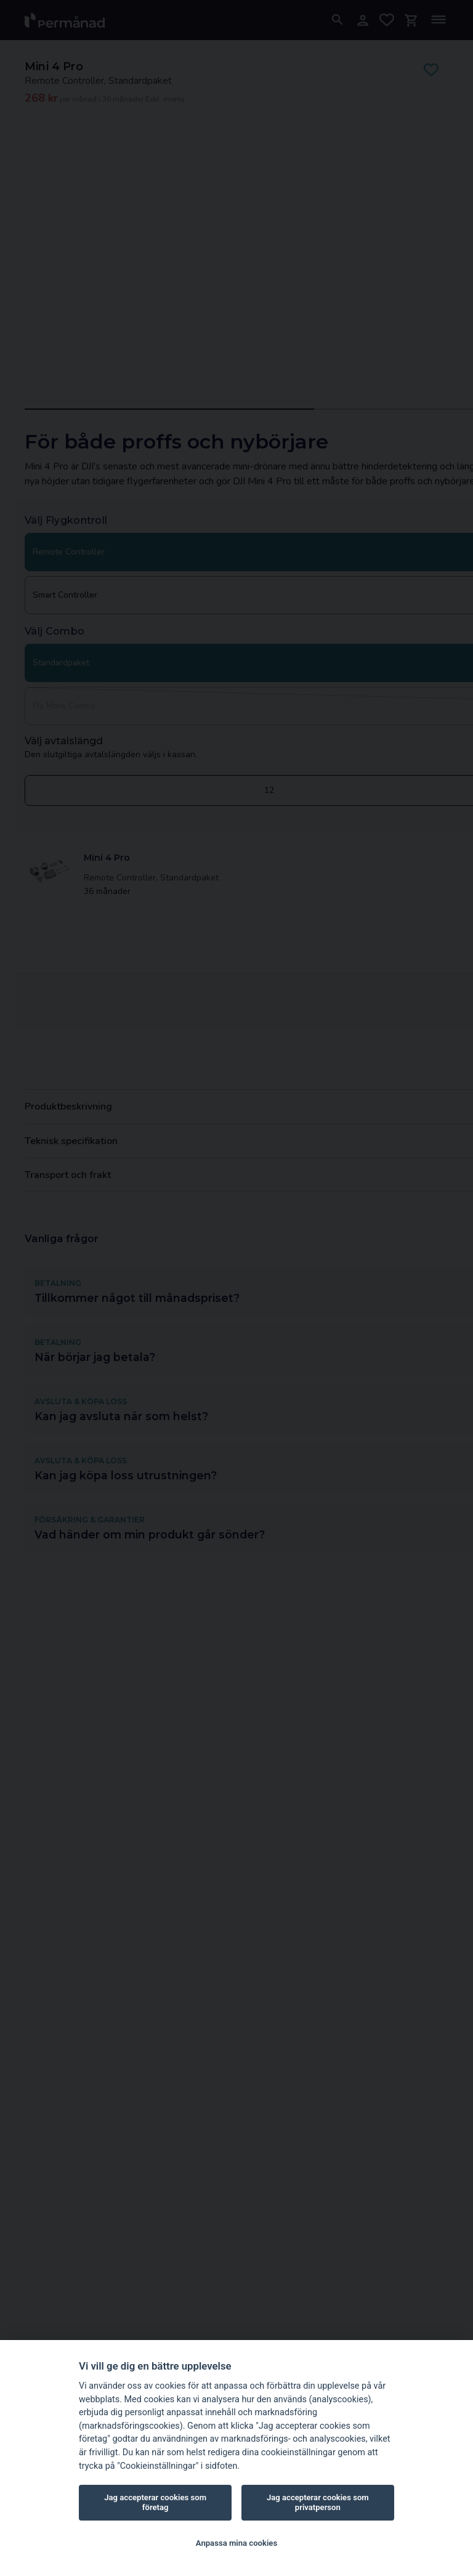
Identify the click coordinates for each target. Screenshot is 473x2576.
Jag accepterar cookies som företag (155, 2502)
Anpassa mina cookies (236, 2543)
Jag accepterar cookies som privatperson (318, 2502)
